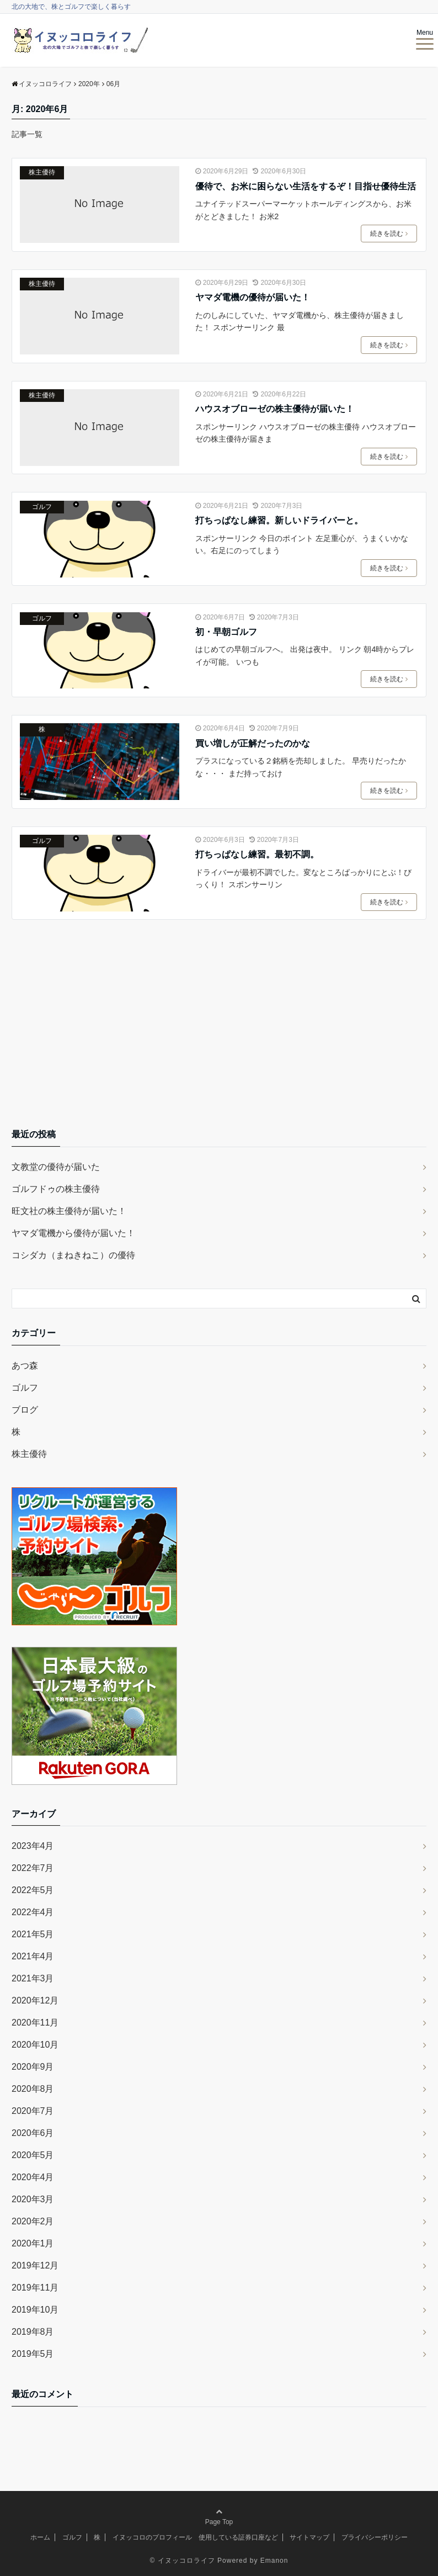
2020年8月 (33, 2088)
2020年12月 (35, 2000)
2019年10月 (35, 2309)
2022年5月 (33, 1890)
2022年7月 (33, 1868)
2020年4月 (33, 2177)
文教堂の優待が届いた (56, 1167)
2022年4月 (33, 1912)
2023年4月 (33, 1846)
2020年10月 (35, 2044)
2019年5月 (33, 2353)
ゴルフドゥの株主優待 (56, 1189)
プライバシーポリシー (374, 2537)
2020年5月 (33, 2155)
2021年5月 (33, 1934)
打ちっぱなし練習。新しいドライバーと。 (279, 520)
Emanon (274, 2560)
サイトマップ (309, 2537)
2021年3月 (33, 1978)
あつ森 (25, 1365)
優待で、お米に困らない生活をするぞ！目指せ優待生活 (305, 186)
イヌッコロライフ (186, 2560)
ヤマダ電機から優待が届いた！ (73, 1233)
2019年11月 (35, 2287)
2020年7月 (33, 2111)
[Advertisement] (219, 1032)
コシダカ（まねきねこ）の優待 (73, 1255)
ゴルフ (42, 507)
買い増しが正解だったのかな (252, 743)
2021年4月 (33, 1956)
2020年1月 (33, 2243)
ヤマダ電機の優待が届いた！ (252, 297)
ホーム (40, 2537)
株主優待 (42, 172)
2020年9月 (33, 2066)
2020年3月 (33, 2199)
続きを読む (389, 233)
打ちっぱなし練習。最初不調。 (257, 854)
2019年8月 (33, 2331)
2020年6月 (33, 2133)
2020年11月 (35, 2022)
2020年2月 (33, 2221)
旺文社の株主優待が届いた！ (69, 1211)
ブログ (25, 1409)
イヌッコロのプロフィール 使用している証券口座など (195, 2537)
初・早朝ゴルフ (226, 632)
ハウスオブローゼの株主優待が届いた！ (274, 409)
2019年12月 (35, 2265)
